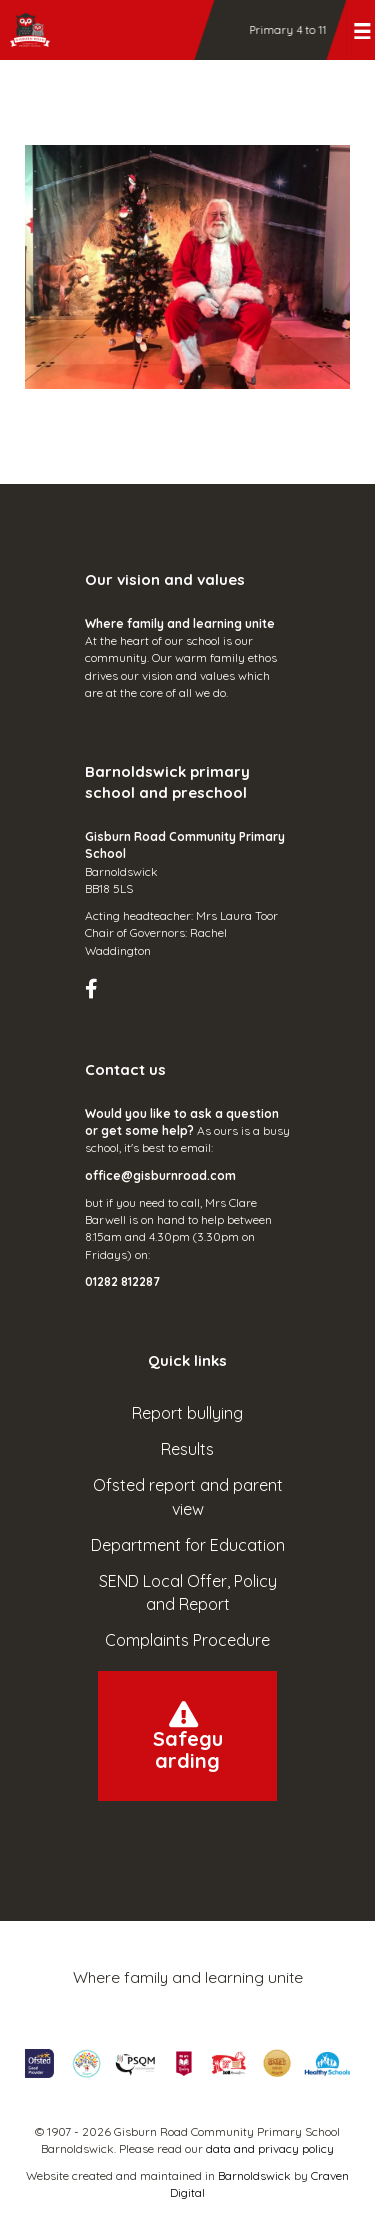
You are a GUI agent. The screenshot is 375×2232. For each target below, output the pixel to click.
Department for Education (188, 1545)
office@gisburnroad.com (160, 1175)
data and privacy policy (270, 2148)
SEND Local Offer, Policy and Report (188, 1592)
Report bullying (187, 1413)
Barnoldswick (254, 2175)
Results (187, 1449)
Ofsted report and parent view (188, 1496)
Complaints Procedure (187, 1640)
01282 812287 (122, 1281)
